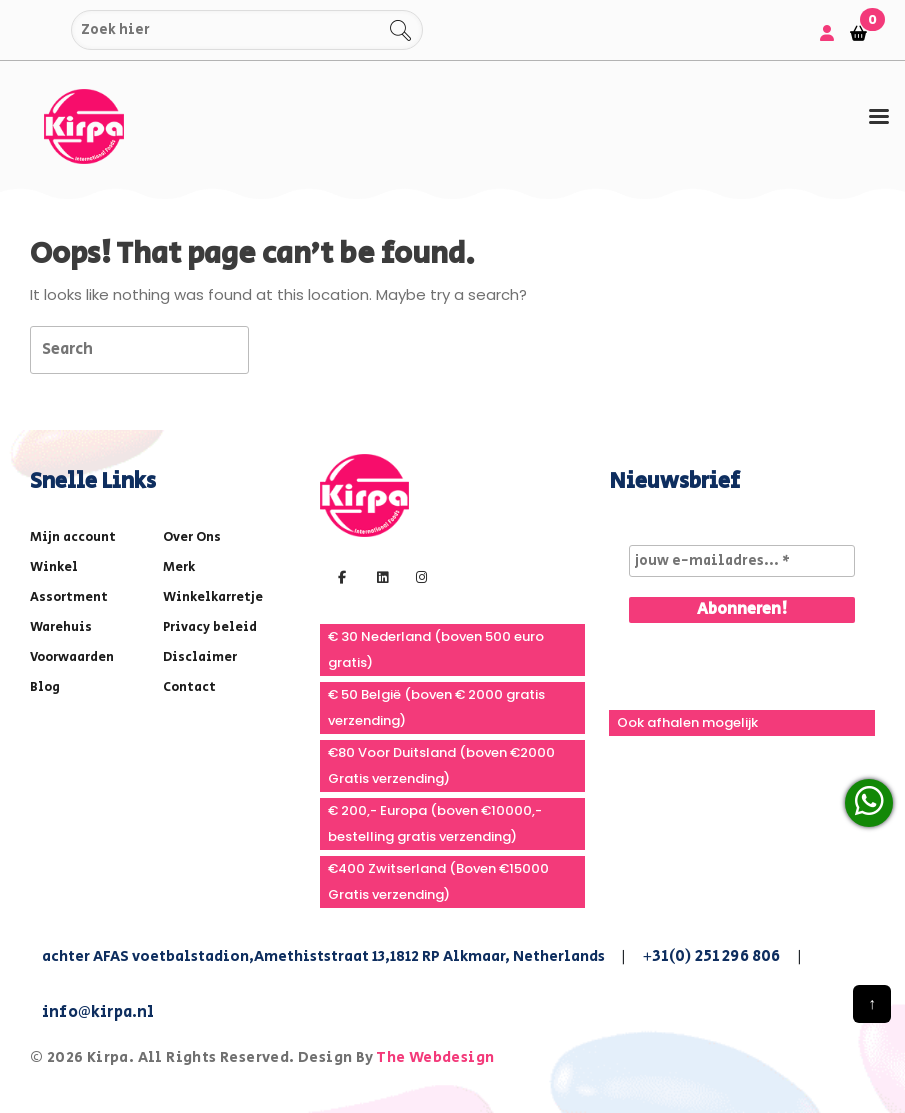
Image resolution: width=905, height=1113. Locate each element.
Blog (45, 687)
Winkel (54, 567)
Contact (189, 687)
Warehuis (61, 627)
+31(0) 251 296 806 (711, 956)
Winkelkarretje (213, 597)
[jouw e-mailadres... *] (742, 561)
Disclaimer (200, 657)
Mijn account (73, 537)
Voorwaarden (72, 657)
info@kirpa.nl (98, 1012)
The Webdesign (435, 1057)
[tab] (879, 117)
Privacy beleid (210, 627)
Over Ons (192, 537)
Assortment (69, 597)
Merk (179, 567)
